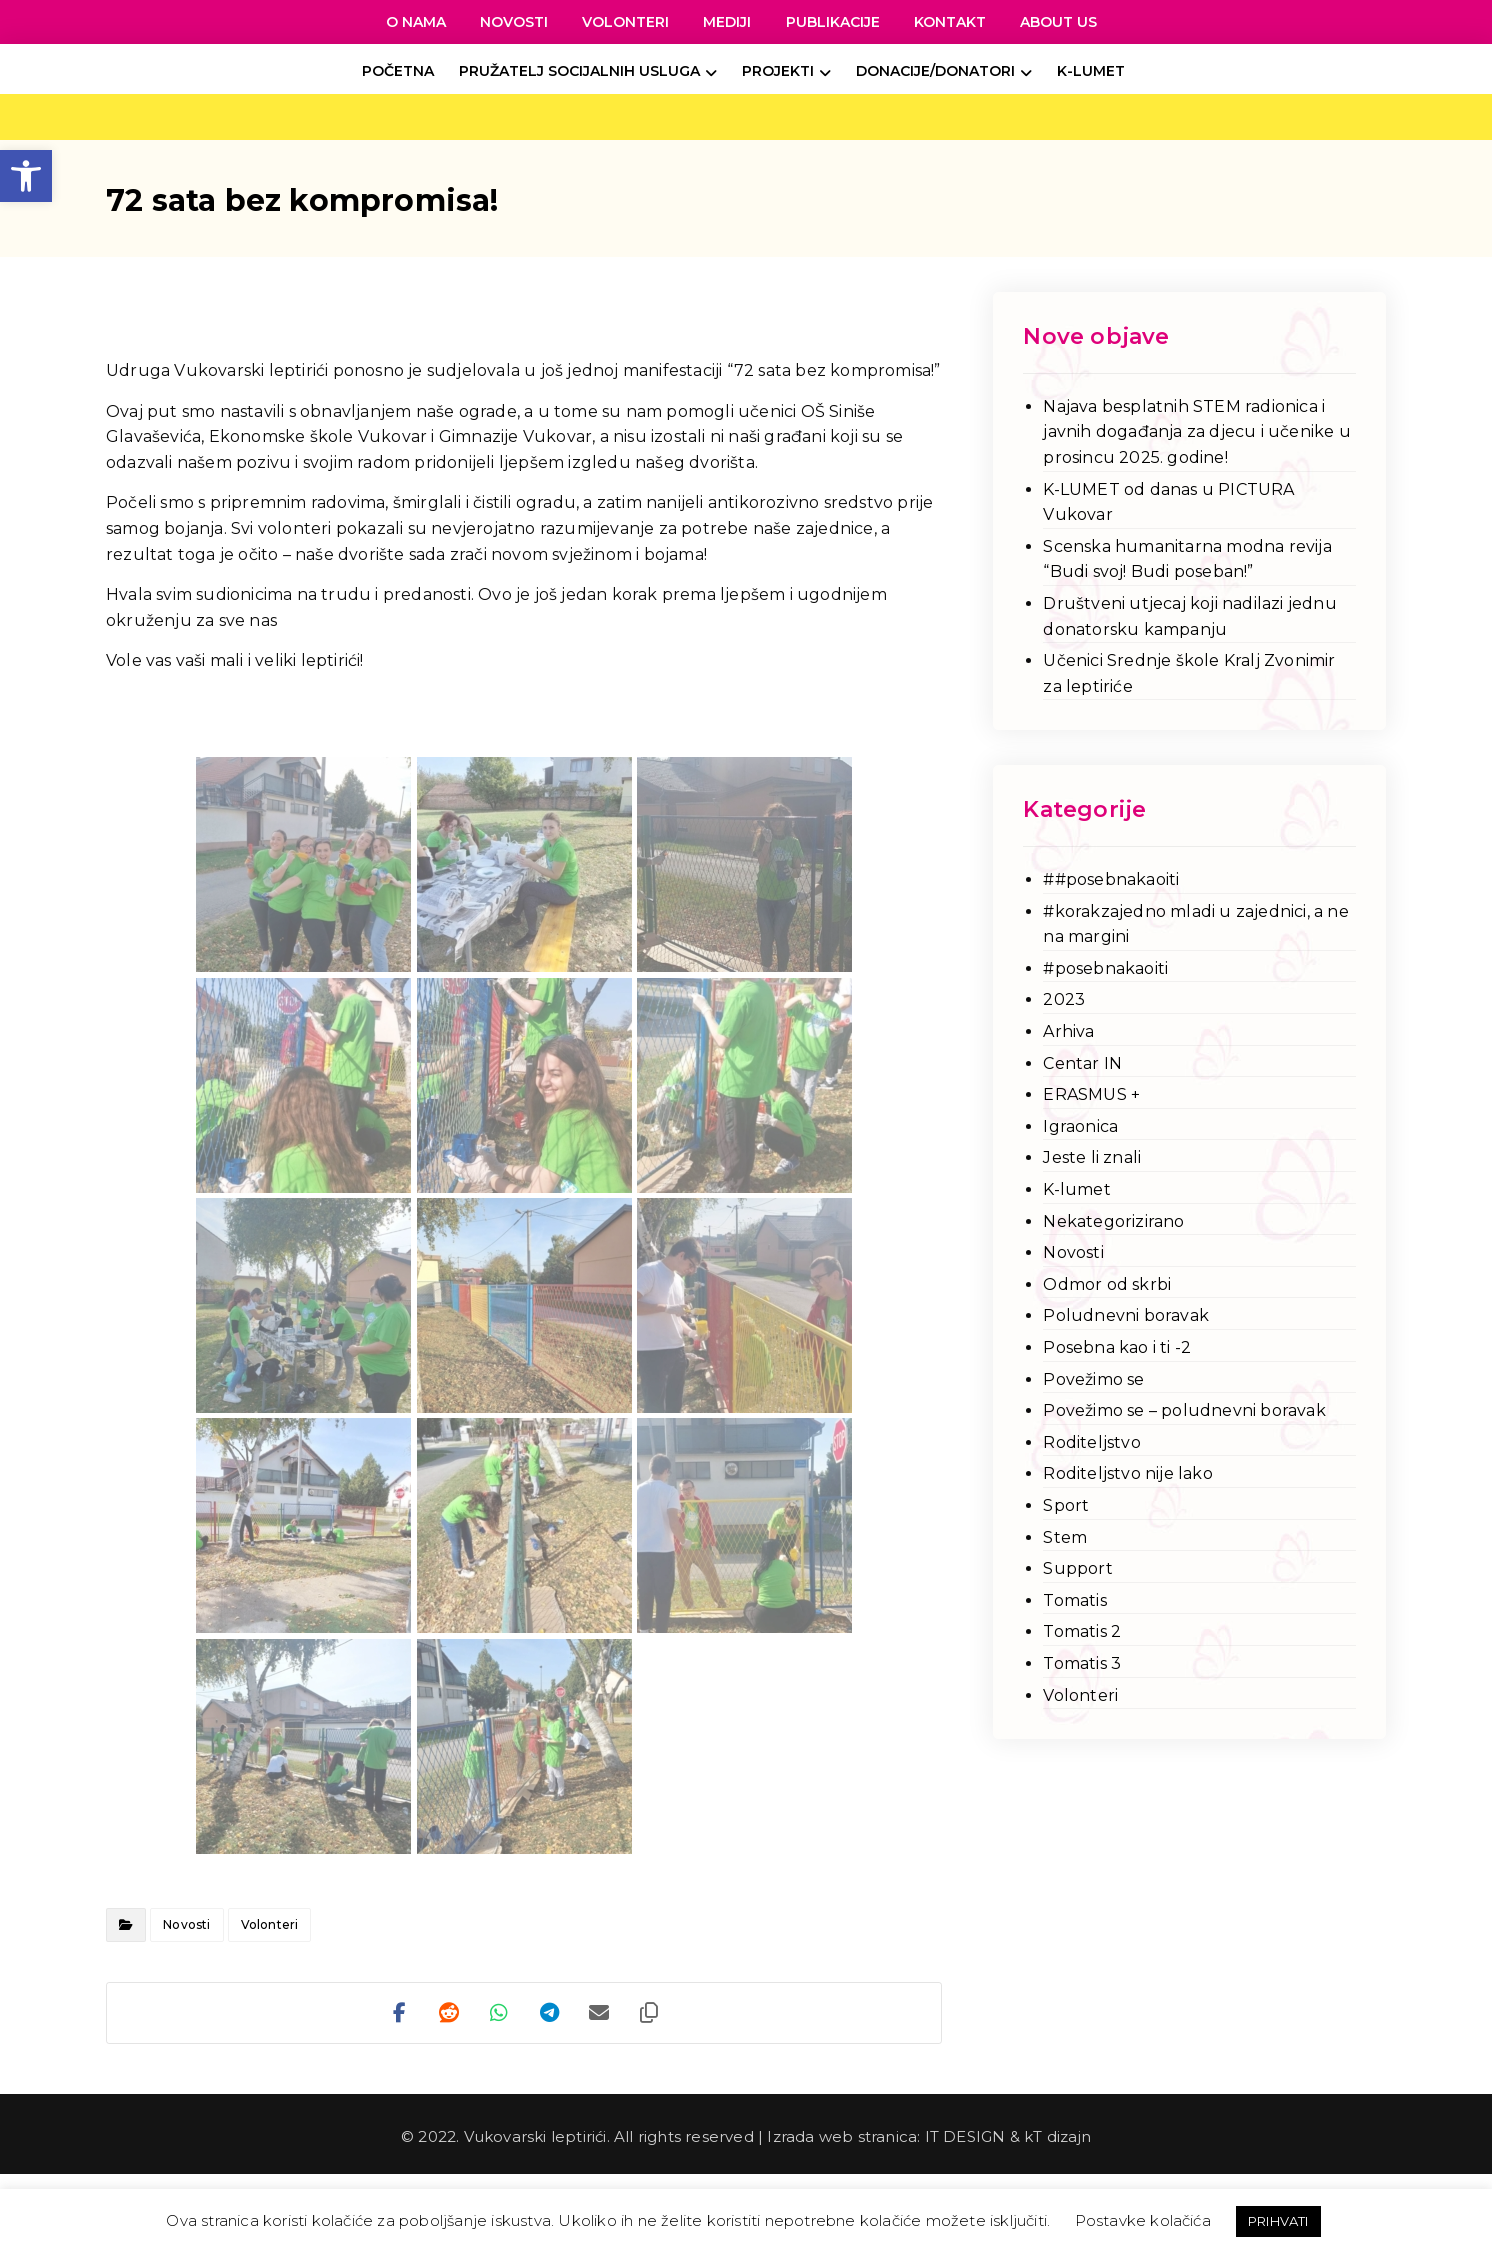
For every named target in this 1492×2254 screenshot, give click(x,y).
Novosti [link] (186, 1924)
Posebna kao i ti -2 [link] (1117, 1347)
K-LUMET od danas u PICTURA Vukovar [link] (1168, 502)
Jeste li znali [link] (1092, 1157)
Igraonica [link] (1080, 1126)
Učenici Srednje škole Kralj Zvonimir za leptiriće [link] (1189, 673)
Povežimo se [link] (1093, 1379)
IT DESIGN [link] (965, 2136)
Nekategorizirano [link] (1113, 1221)
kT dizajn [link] (1057, 2136)
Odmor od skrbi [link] (1107, 1284)
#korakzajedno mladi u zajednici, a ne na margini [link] (1195, 924)
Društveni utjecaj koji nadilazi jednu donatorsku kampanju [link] (1189, 616)
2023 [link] (1064, 999)
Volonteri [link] (270, 1924)
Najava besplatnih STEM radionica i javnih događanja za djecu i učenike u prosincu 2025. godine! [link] (1196, 432)
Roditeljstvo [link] (1091, 1442)
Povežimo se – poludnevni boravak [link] (1184, 1410)
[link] (26, 176)
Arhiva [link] (1068, 1031)
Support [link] (1077, 1568)
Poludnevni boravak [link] (1126, 1315)
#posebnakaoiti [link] (1105, 968)
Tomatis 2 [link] (1082, 1631)
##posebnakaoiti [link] (1111, 879)
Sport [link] (1066, 1505)
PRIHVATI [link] (1278, 2221)
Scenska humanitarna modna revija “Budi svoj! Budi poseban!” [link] (1187, 559)
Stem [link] (1065, 1537)
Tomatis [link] (1074, 1600)
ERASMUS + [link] (1091, 1094)
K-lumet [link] (1076, 1189)
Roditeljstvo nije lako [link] (1127, 1473)
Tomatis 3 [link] (1082, 1663)
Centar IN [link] (1082, 1063)
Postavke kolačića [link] (1143, 2220)
